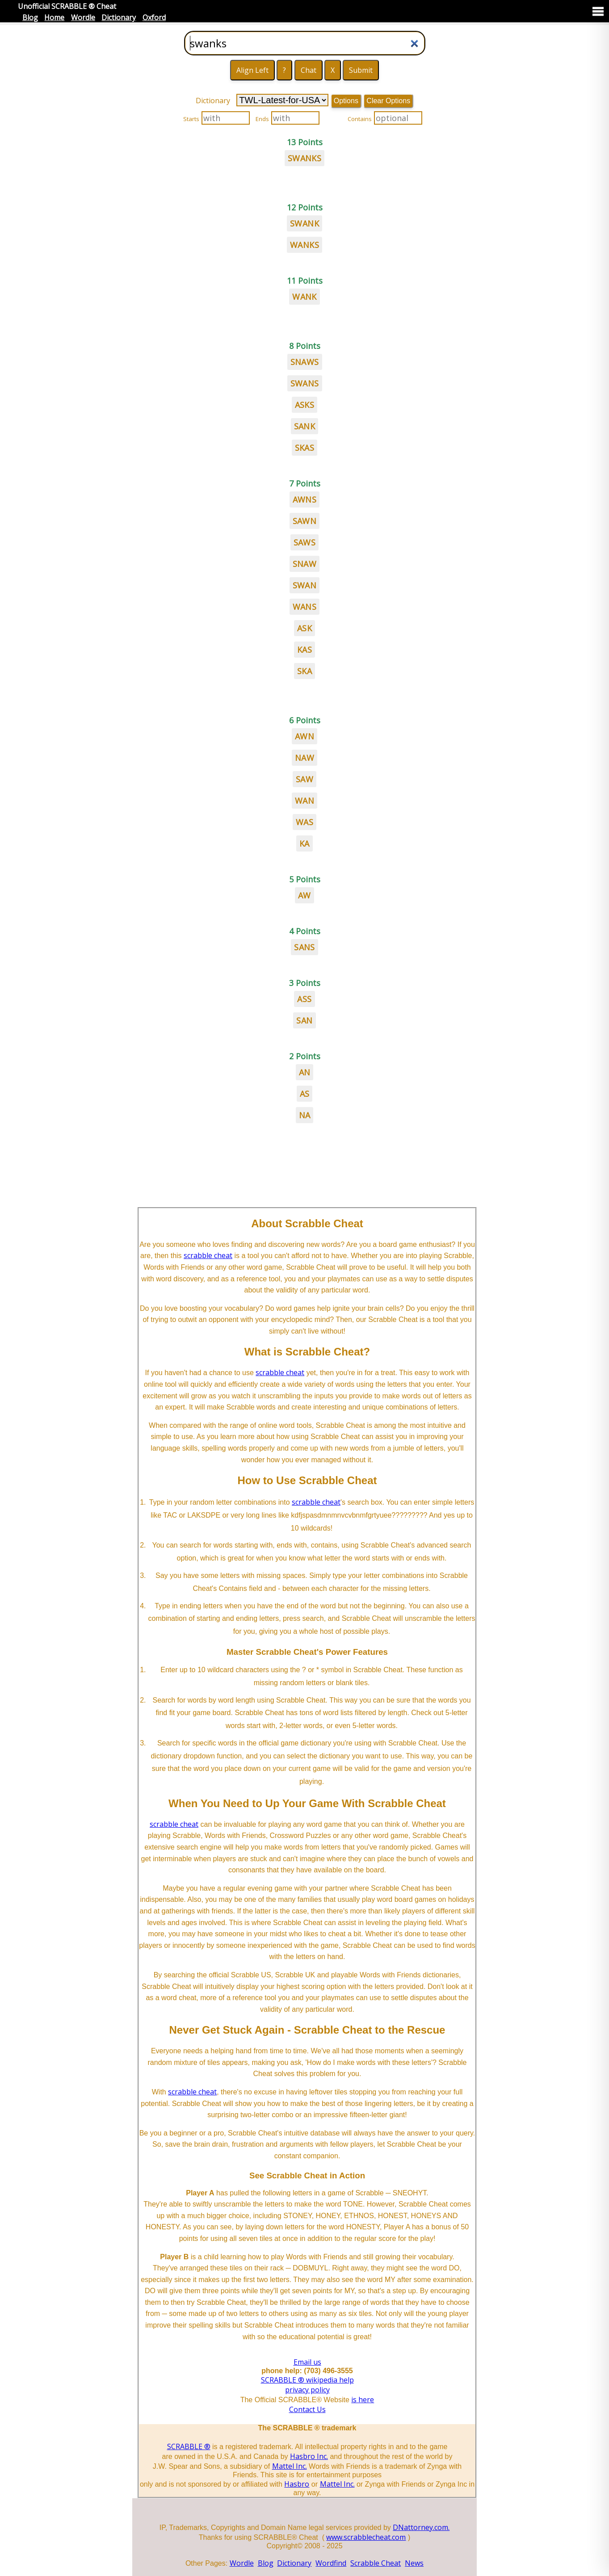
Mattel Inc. (289, 2466)
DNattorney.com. (421, 2527)
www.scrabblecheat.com (366, 2537)
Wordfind (330, 2563)
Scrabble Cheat (375, 2563)
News (414, 2563)
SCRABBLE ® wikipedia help (307, 2380)
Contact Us (307, 2409)
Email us (307, 2362)
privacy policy (307, 2390)
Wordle (83, 17)
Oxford (154, 17)
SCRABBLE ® (188, 2446)
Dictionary (118, 17)
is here (362, 2399)
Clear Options (388, 101)
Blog (30, 17)
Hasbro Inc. (309, 2456)
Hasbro (296, 2484)
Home (54, 17)
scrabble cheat (208, 1255)
